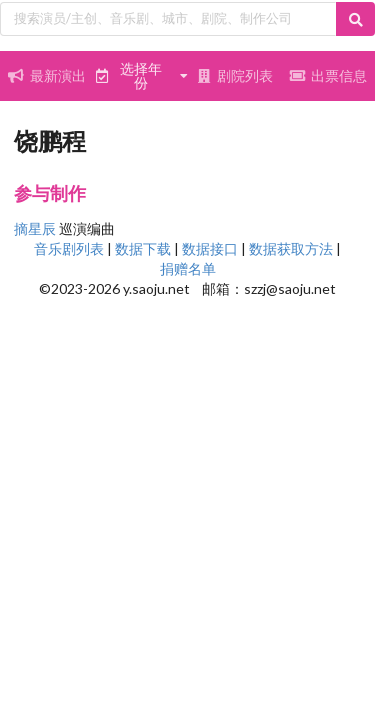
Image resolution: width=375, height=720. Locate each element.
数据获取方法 (291, 248)
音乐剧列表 (69, 248)
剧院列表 (235, 75)
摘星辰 (35, 228)
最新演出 (47, 75)
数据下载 (143, 248)
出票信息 (328, 75)
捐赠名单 (188, 268)
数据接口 (210, 248)
